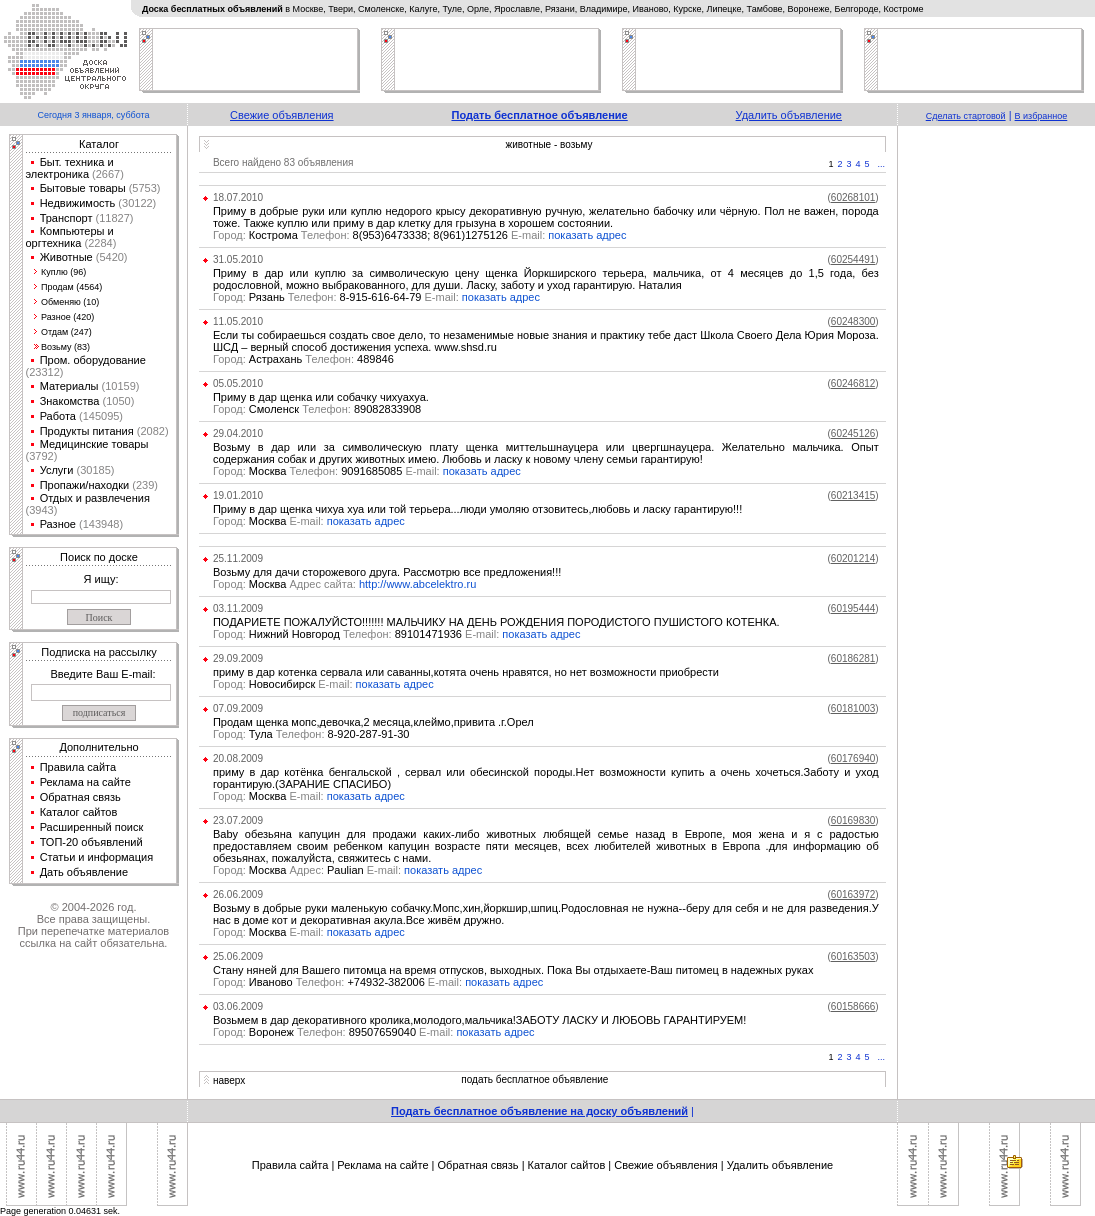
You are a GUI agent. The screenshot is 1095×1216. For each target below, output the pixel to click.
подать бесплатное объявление (534, 1079)
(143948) (99, 524)
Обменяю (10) (70, 302)
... (882, 164)
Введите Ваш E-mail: (102, 674)
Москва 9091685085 (328, 471)
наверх (229, 1080)
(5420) (110, 257)
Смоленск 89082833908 (317, 409)
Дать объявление (84, 872)
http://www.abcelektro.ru (417, 584)
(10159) (119, 386)
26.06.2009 (238, 894)
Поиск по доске (99, 557)
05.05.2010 (238, 383)
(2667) (106, 174)
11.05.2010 (238, 321)
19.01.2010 (238, 495)
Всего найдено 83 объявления (283, 162)
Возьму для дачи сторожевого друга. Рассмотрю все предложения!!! (387, 572)
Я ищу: (101, 579)
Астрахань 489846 (303, 359)
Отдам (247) (66, 332)
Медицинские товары (94, 444)
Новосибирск (284, 684)
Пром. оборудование (93, 360)
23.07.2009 (238, 820)
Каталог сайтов (79, 812)
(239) (143, 485)
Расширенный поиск (92, 827)
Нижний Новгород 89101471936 (357, 634)
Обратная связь (80, 797)
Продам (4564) (71, 287)
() (853, 197)
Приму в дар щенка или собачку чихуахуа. (321, 397)
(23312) (45, 372)
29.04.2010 (238, 433)
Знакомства (70, 401)
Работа (58, 416)
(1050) (116, 401)
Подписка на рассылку (98, 652)
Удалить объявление (789, 115)
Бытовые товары (83, 188)
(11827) (113, 218)
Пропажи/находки (85, 485)
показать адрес (587, 235)
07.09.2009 (238, 708)
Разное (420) (67, 317)
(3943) (42, 510)
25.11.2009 (238, 558)
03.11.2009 (238, 608)
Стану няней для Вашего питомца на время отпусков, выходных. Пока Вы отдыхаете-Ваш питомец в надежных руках (513, 970)
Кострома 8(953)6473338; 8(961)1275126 (380, 235)
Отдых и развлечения (95, 498)
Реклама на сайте (85, 782)
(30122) (135, 203)
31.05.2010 (238, 259)
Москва (270, 521)
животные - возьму (549, 144)
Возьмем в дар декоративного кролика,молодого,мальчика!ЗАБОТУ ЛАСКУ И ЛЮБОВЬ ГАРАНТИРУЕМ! (479, 1020)
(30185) (93, 470)
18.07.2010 (238, 197)
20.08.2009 (238, 758)
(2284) (98, 243)
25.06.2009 (238, 956)
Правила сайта (78, 767)
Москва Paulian (308, 870)
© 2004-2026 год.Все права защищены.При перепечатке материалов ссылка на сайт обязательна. (93, 925)
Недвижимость (78, 203)
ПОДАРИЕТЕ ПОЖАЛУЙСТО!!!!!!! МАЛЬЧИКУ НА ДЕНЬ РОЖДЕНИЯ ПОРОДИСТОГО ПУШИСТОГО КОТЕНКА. (496, 622)
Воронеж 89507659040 (334, 1032)
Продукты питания (87, 431)
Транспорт (66, 218)
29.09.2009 (238, 658)
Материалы (69, 386)
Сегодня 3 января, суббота (93, 115)
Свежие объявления (282, 115)
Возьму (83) (65, 347)
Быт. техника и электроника (70, 168)
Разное (58, 524)
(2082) (151, 431)
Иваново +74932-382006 (339, 982)
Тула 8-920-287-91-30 (311, 734)
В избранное (1041, 116)
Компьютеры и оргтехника (70, 237)
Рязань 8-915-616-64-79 (337, 297)
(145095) (99, 416)
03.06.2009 (238, 1006)
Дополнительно (98, 747)
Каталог (99, 144)
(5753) (143, 188)
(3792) (42, 456)
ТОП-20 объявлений (91, 842)
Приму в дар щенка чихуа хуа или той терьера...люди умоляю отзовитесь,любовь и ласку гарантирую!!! (477, 509)
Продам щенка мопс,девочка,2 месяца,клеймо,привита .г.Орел (373, 722)
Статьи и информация (97, 857)
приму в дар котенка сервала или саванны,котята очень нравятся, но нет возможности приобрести (466, 672)
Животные (66, 257)
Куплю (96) (63, 272)
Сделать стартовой (966, 116)
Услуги (57, 470)
